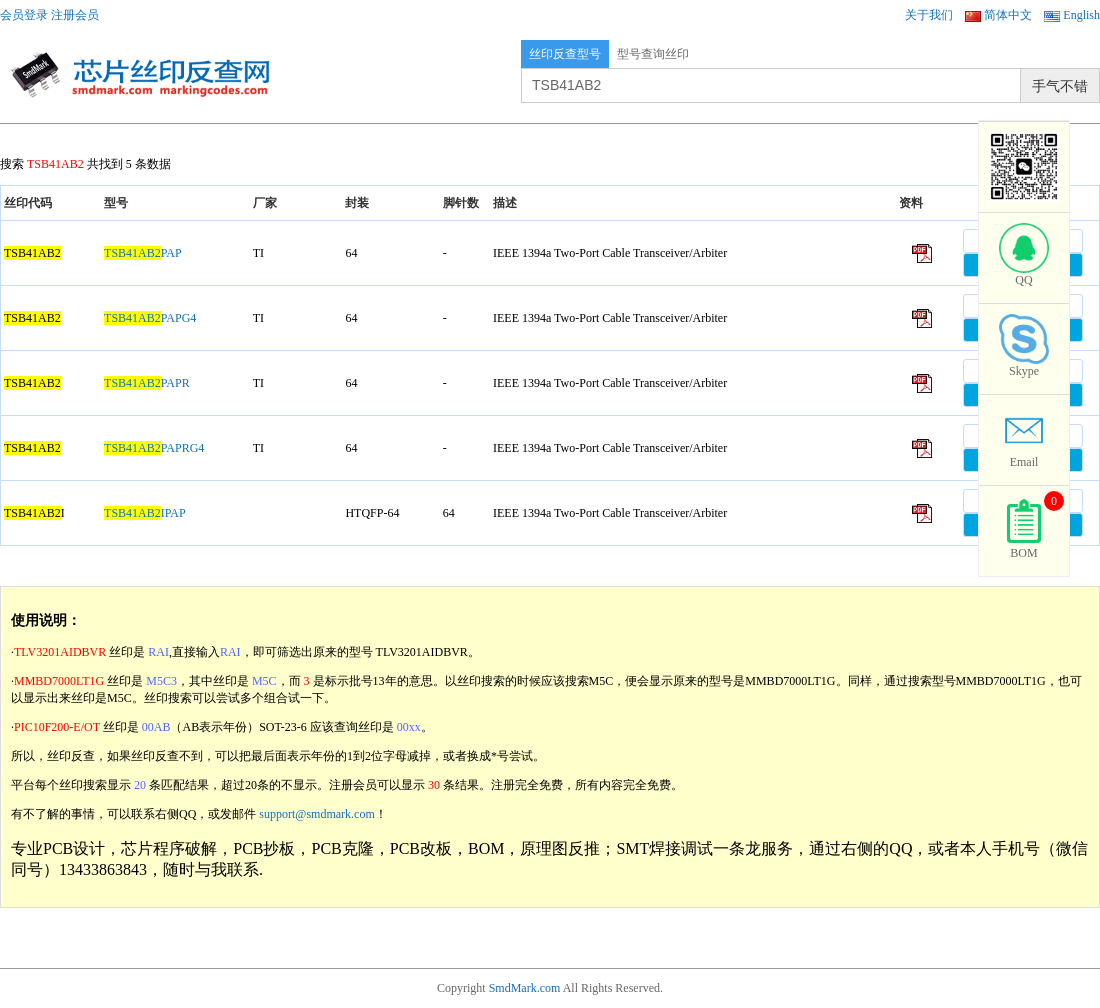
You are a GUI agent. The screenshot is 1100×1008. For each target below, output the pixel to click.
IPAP (145, 513)
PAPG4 (150, 318)
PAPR (147, 383)
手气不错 (1060, 86)
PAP (143, 253)
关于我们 (929, 15)
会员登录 (24, 15)
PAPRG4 (154, 448)
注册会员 (75, 15)
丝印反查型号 (565, 54)
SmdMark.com (525, 988)
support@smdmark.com (316, 814)
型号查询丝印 (653, 54)
